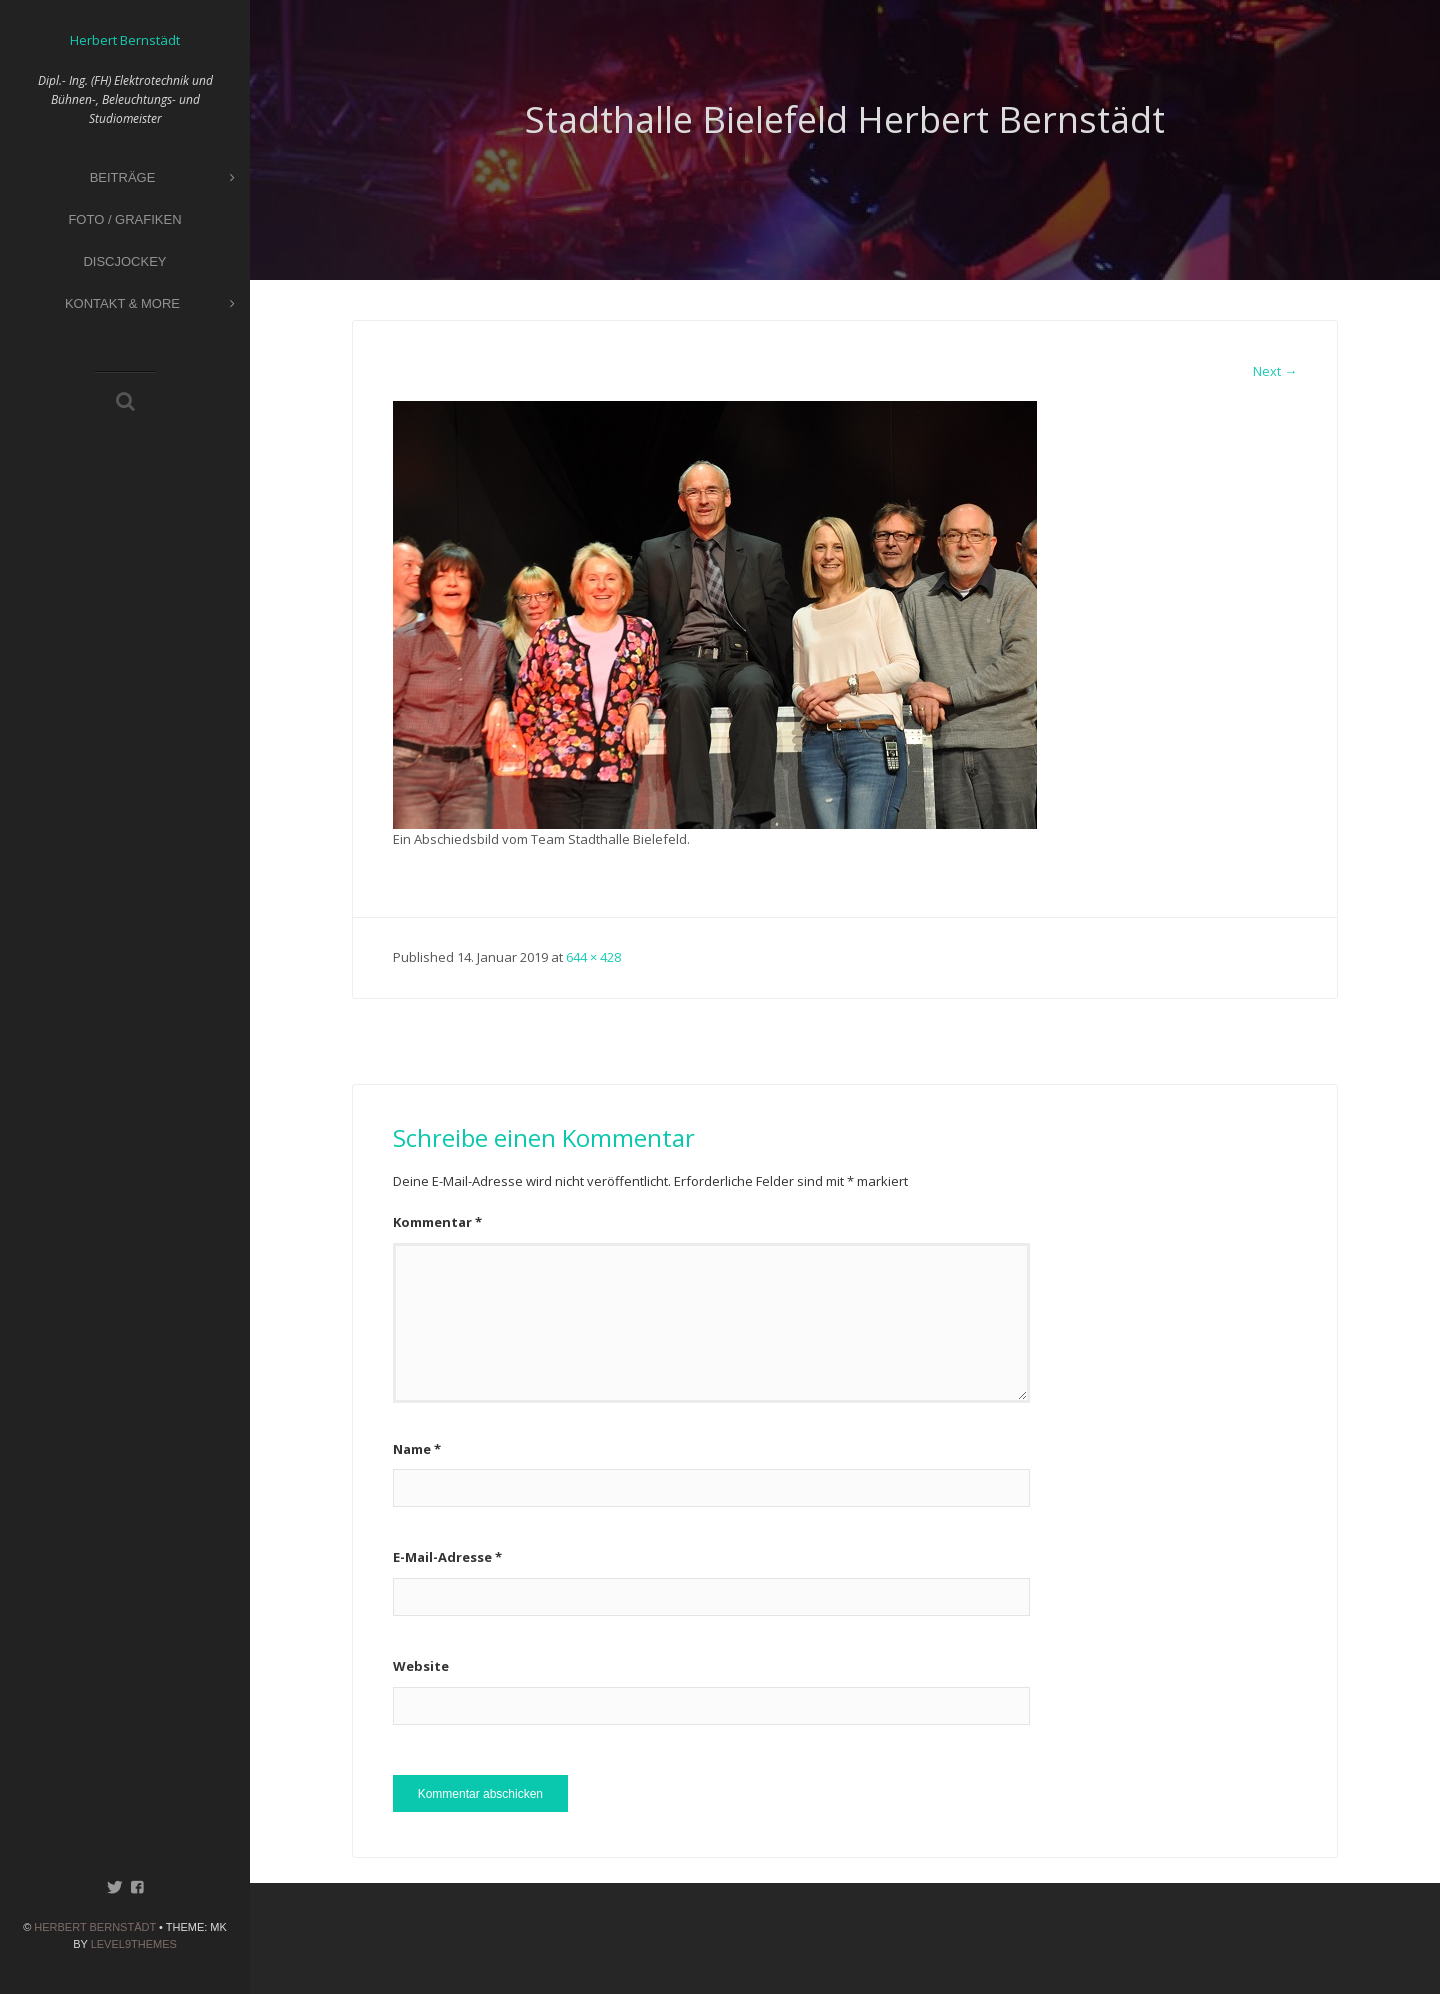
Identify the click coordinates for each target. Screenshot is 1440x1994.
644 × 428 (593, 957)
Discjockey (124, 261)
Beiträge (162, 178)
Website (421, 1666)
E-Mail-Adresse (447, 1557)
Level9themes (134, 1944)
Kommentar (437, 1222)
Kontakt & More (150, 304)
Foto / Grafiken (124, 219)
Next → (1275, 371)
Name (417, 1449)
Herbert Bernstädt (95, 1927)
